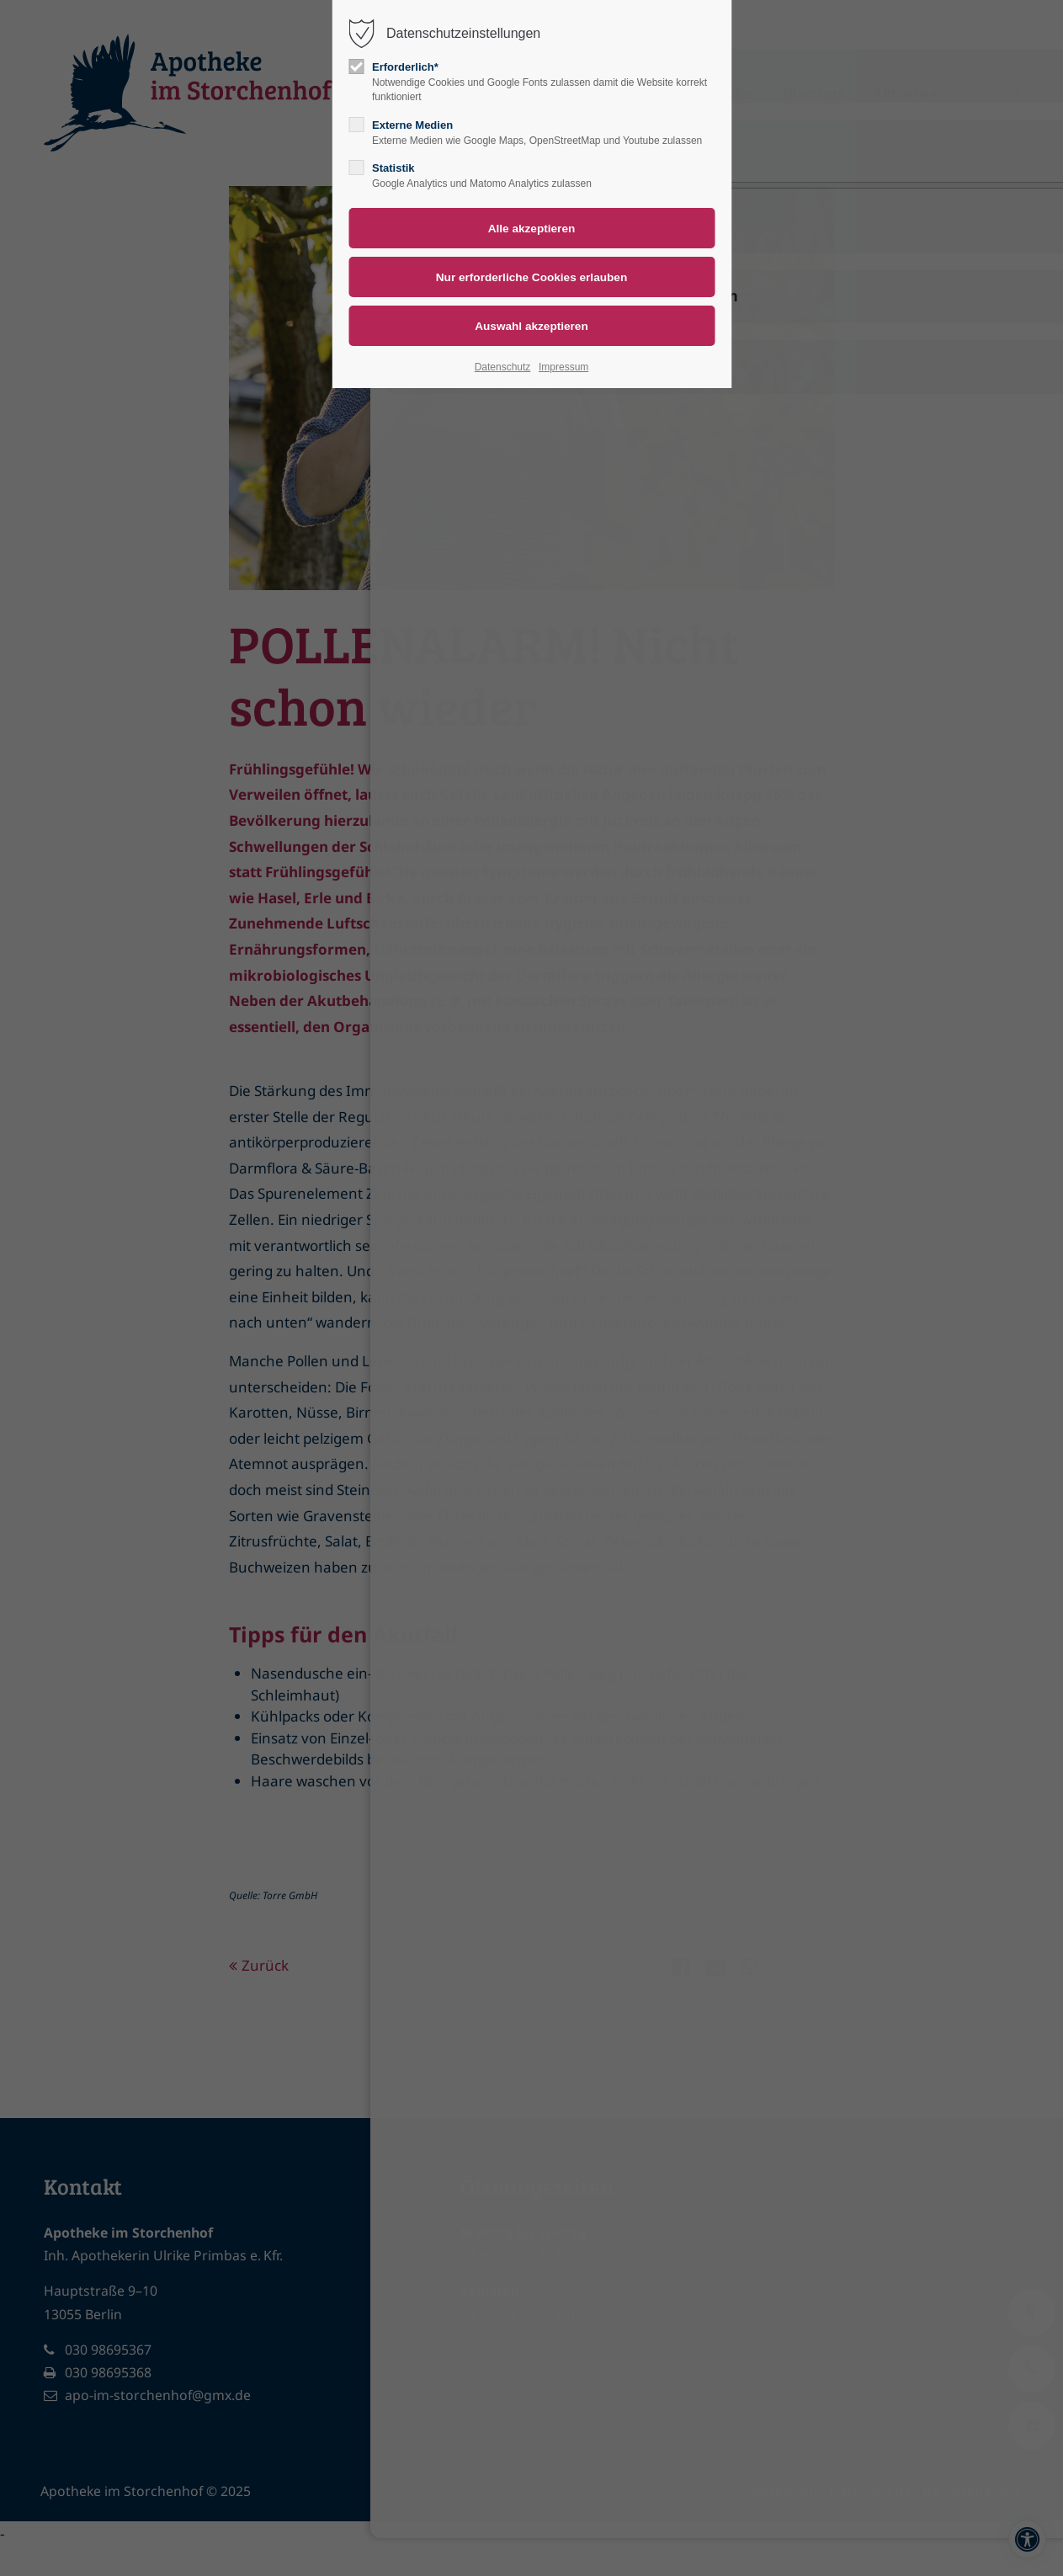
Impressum (563, 367)
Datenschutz (503, 367)
